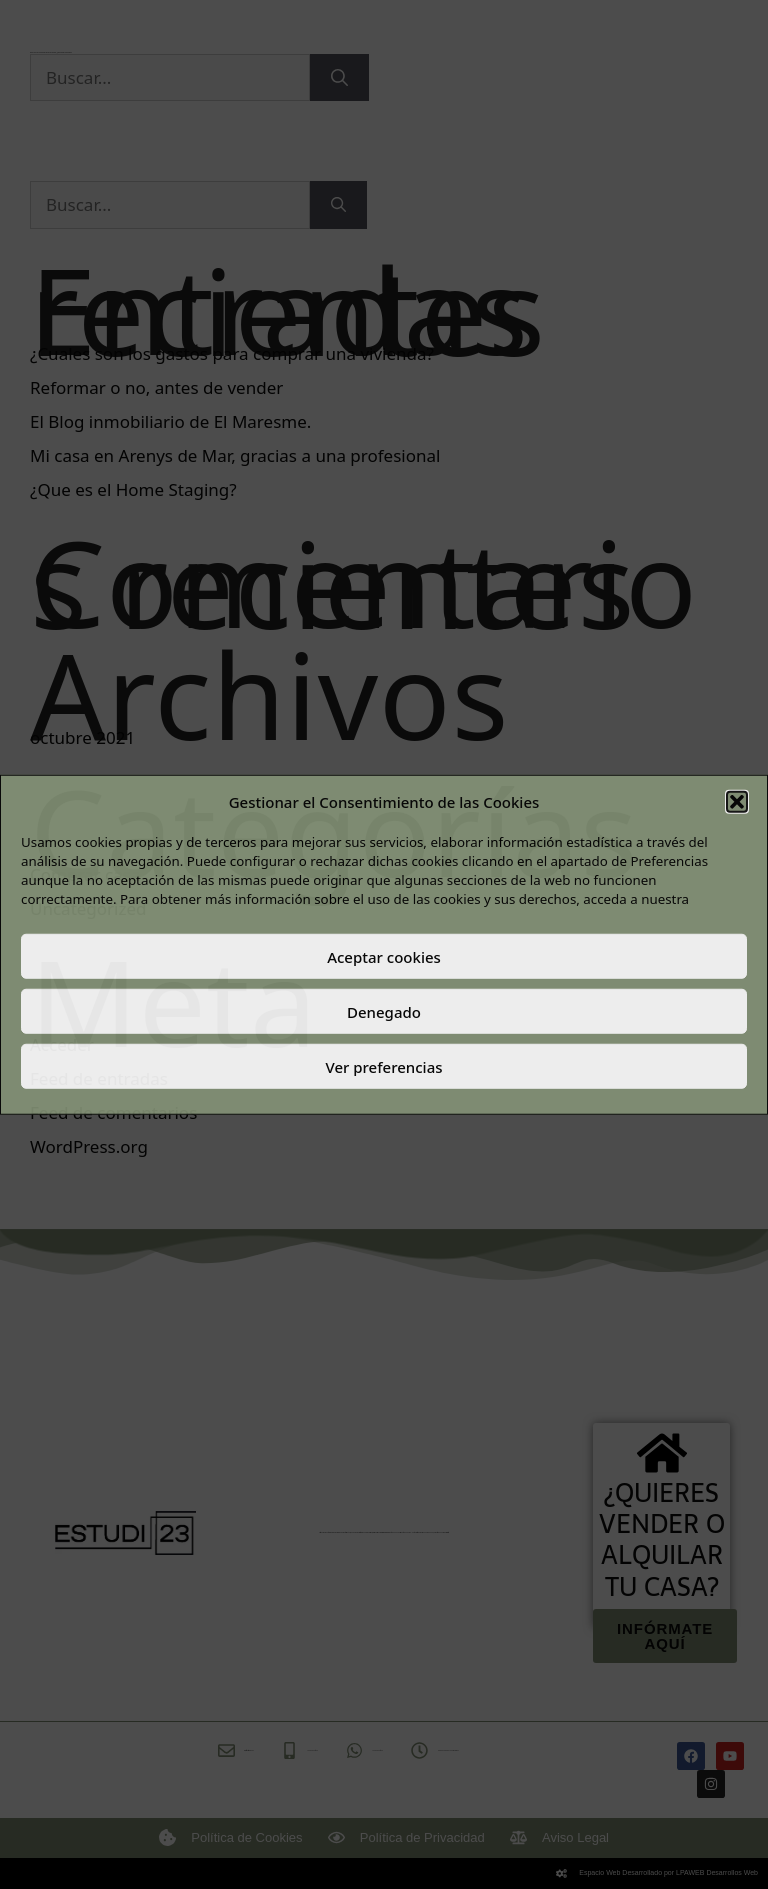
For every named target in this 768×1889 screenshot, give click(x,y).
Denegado (384, 1011)
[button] (737, 802)
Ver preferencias (383, 1066)
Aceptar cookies (384, 956)
